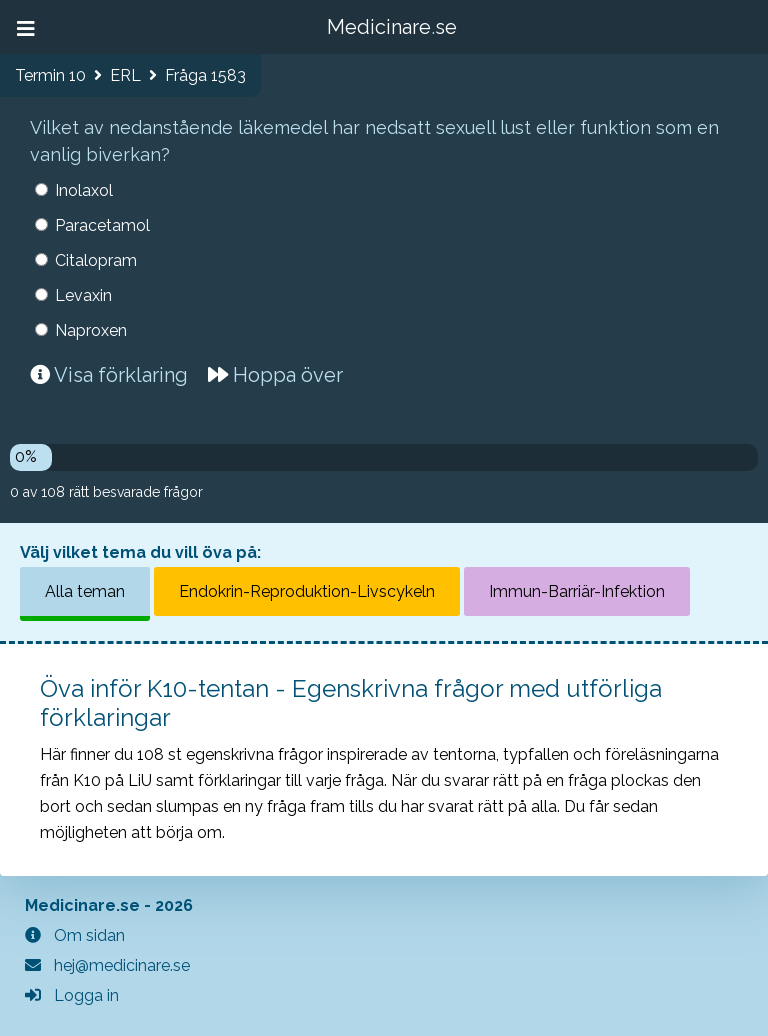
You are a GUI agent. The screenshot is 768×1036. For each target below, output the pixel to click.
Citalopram (96, 260)
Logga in (72, 995)
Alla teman (85, 591)
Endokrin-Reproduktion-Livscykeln (307, 591)
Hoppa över (275, 375)
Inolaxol (84, 190)
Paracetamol (102, 225)
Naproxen (91, 330)
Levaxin (83, 295)
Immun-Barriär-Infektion (577, 591)
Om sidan (75, 935)
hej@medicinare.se (107, 965)
